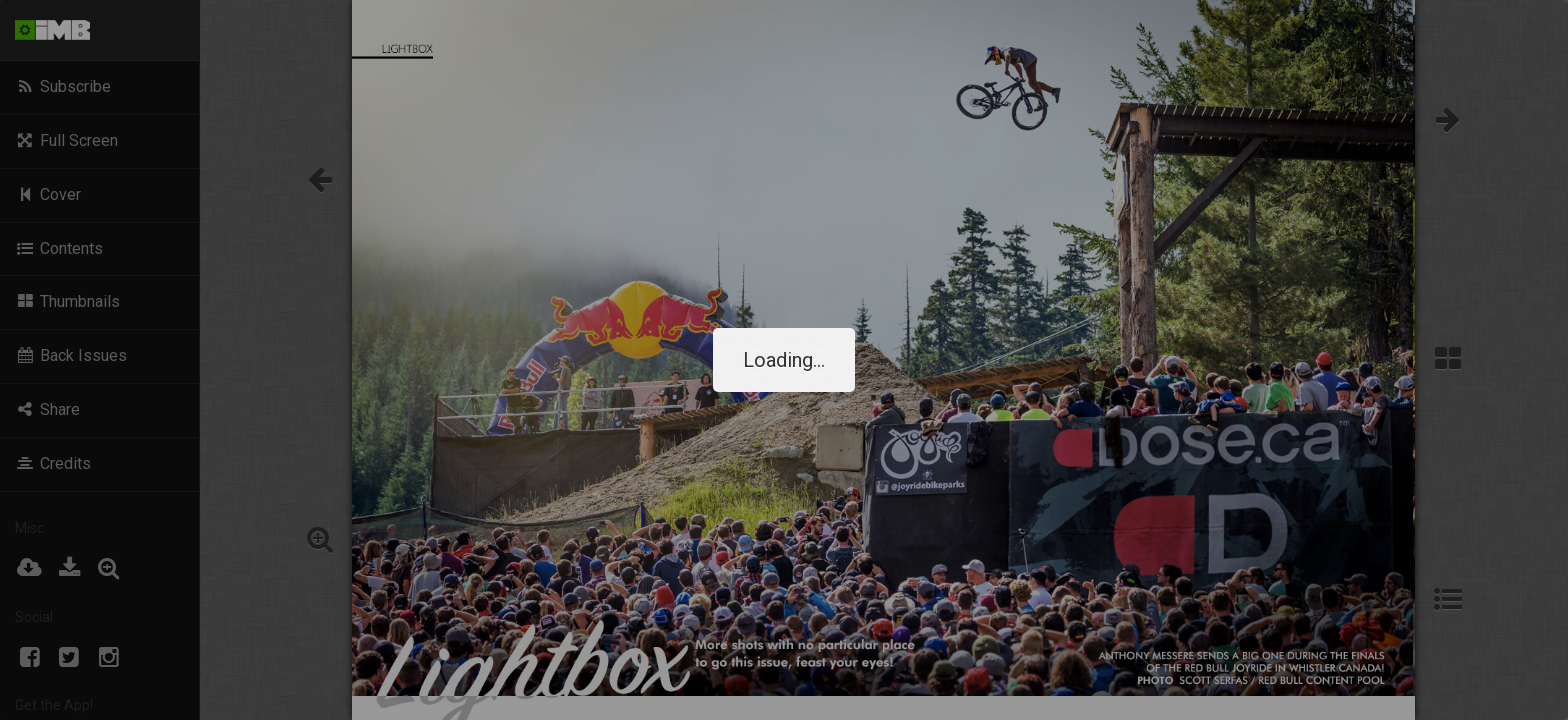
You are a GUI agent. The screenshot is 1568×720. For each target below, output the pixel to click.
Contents (59, 248)
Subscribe (63, 86)
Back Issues (71, 355)
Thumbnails (67, 301)
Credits (53, 463)
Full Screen (66, 140)
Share (47, 409)
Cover (48, 194)
